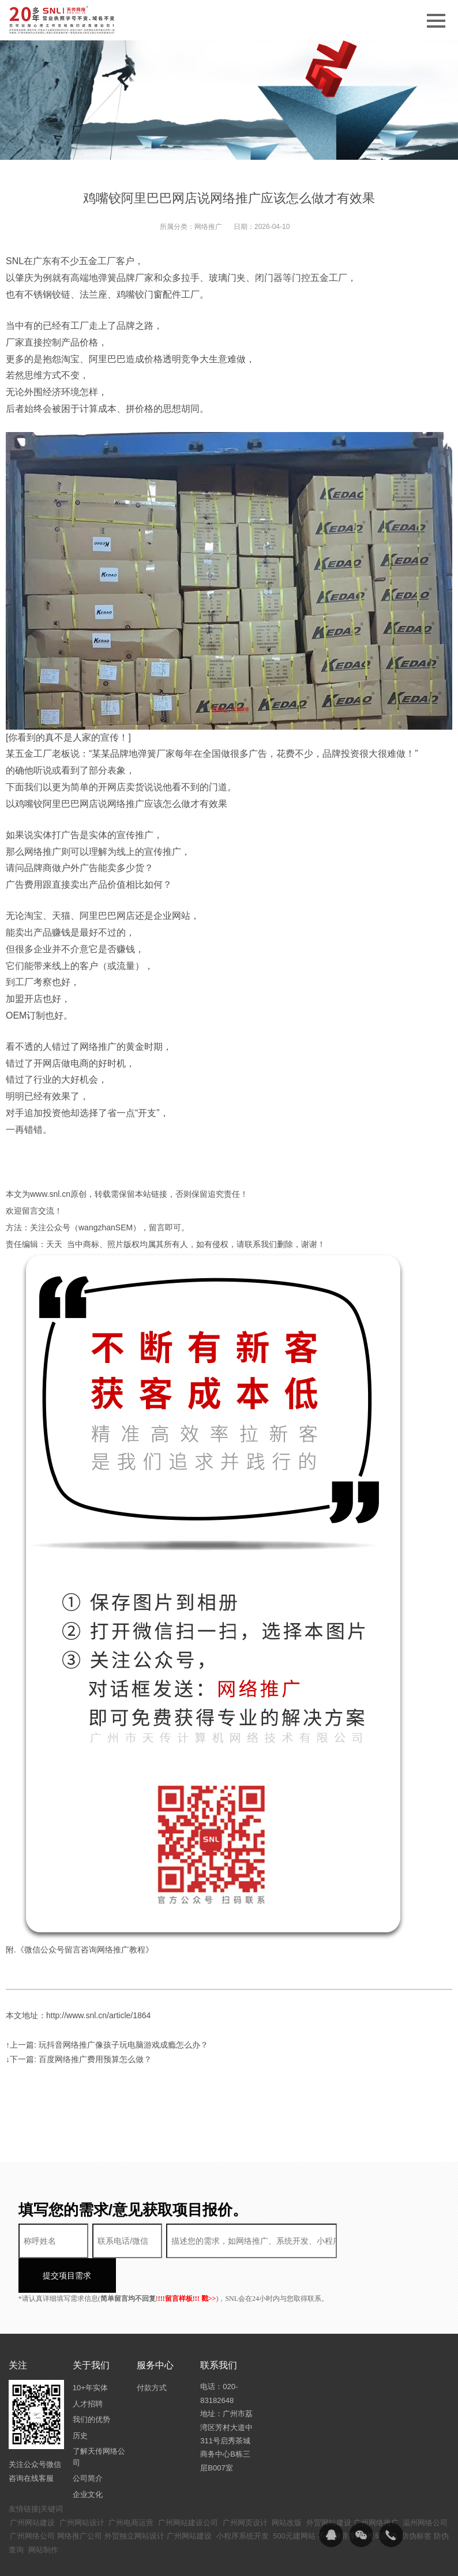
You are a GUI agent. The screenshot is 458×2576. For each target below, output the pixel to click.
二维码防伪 (378, 2501)
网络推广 (208, 227)
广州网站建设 (32, 2488)
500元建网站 (294, 2501)
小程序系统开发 (242, 2501)
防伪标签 (416, 2501)
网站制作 (43, 2515)
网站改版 (287, 2488)
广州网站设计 (81, 2488)
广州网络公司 (32, 2501)
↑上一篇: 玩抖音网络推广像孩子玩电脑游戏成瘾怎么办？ (107, 2044)
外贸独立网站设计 (134, 2501)
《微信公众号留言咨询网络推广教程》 (84, 1949)
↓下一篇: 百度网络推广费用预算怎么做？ (79, 2059)
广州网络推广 (376, 2488)
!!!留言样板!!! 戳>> (187, 2264)
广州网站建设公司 (188, 2488)
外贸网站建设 (328, 2488)
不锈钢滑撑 (336, 2501)
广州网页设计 (245, 2488)
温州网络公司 (425, 2488)
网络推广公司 (79, 2501)
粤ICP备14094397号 (293, 2559)
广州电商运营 (130, 2488)
